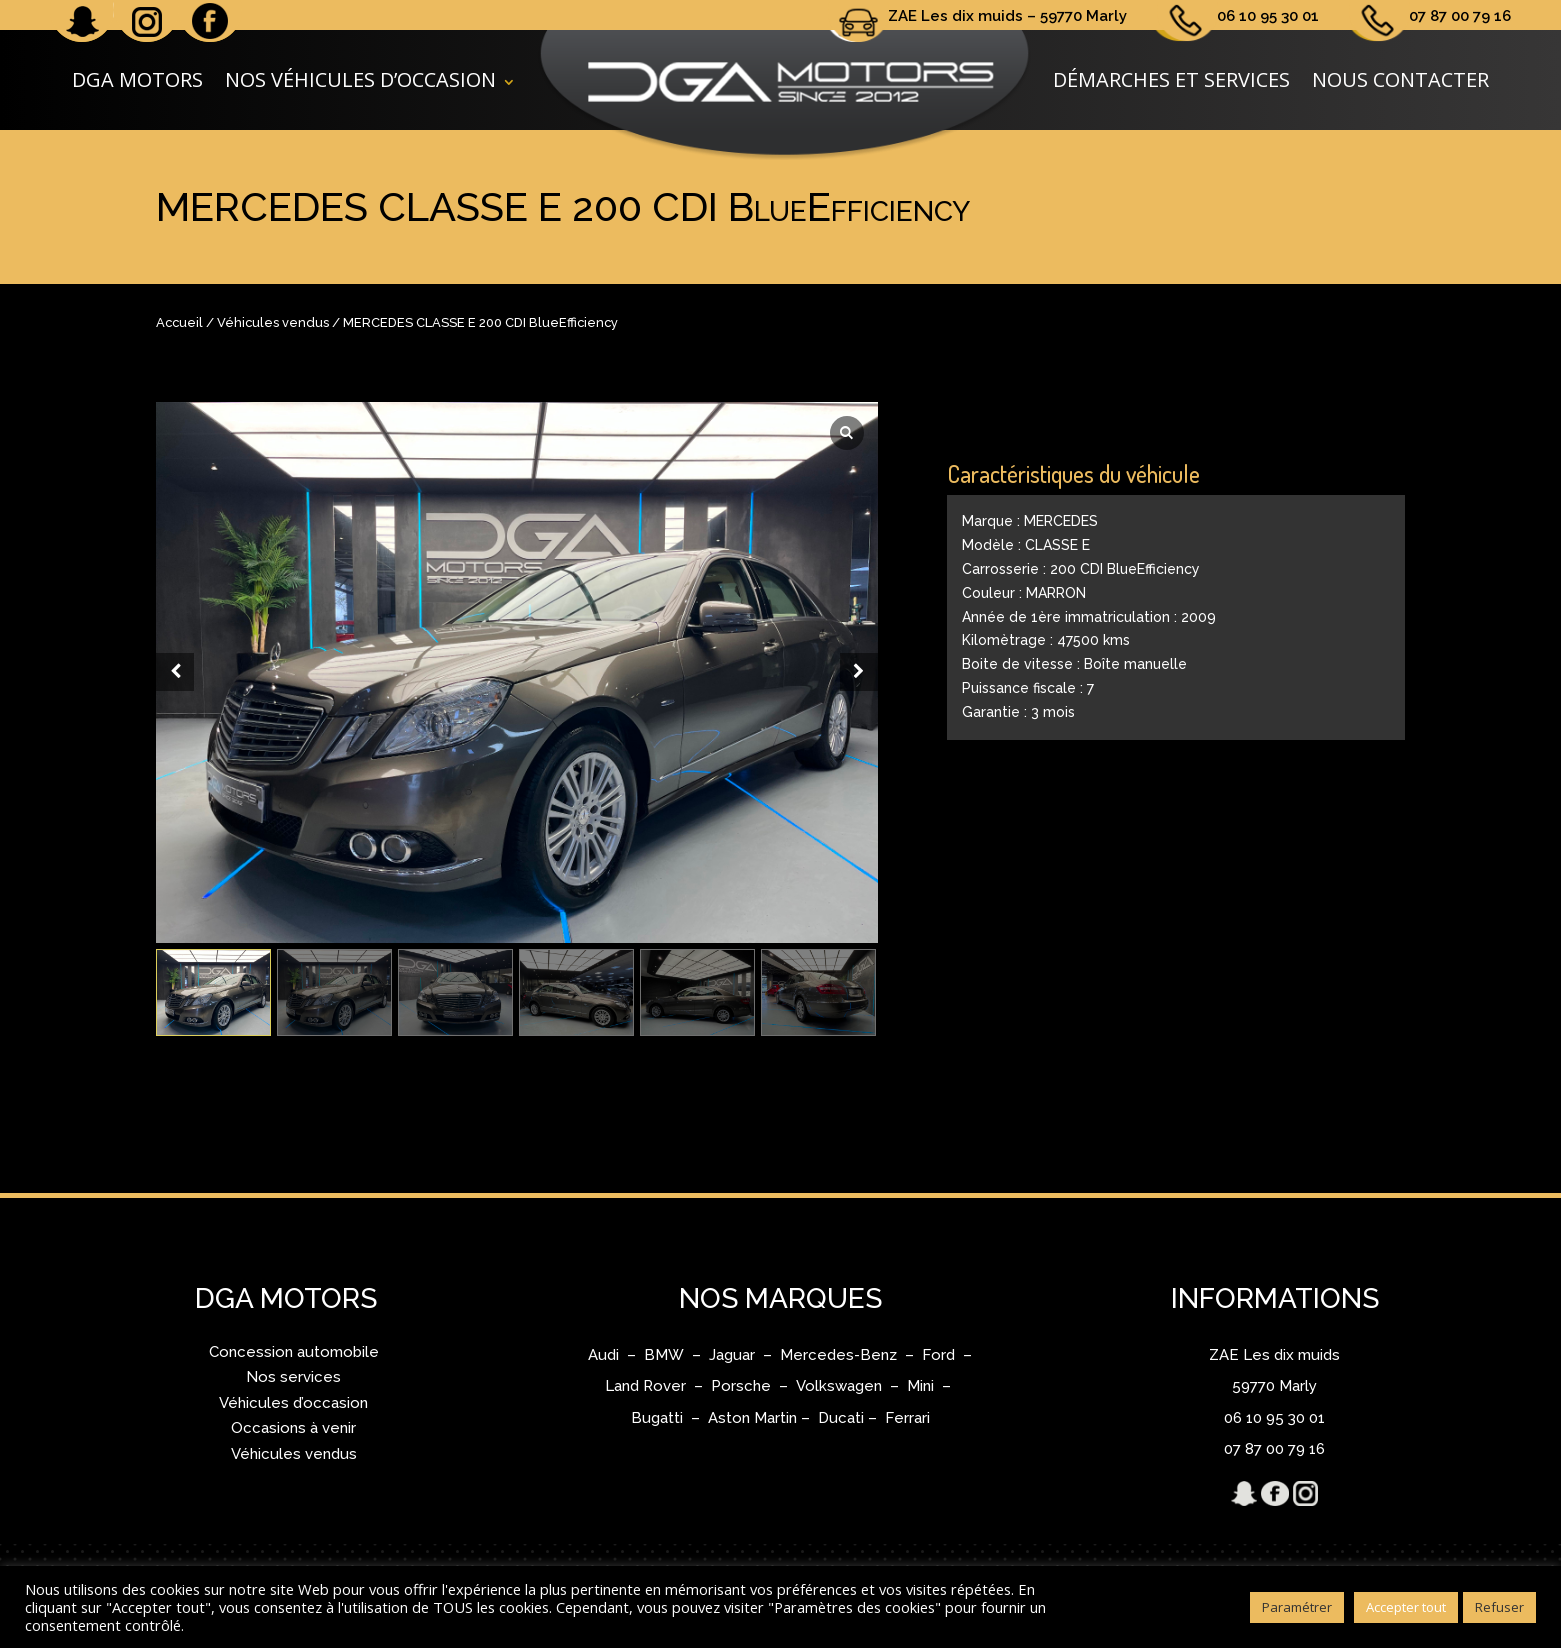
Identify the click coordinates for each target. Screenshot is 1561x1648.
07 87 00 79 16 (1460, 16)
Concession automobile (294, 1352)
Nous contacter (1400, 79)
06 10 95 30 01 (1268, 16)
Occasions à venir (293, 1428)
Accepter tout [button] (1406, 1607)
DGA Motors (137, 79)
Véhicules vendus (273, 322)
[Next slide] (859, 672)
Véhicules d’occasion (293, 1403)
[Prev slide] (175, 672)
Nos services (293, 1377)
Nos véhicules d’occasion (360, 79)
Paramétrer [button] (1297, 1607)
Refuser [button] (1499, 1607)
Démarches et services (1171, 79)
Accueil (179, 322)
